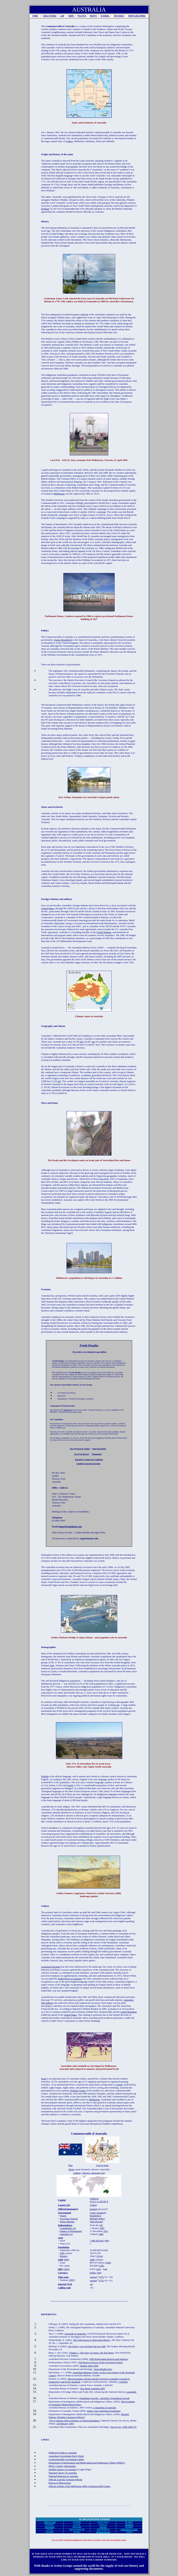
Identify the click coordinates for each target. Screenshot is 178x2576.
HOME (35, 16)
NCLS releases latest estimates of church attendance (74, 2420)
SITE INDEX (119, 16)
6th (106, 2240)
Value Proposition (99, 1449)
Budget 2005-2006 (89, 2365)
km (81, 1041)
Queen (63, 2215)
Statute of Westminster (71, 2231)
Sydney (69, 141)
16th (108, 2262)
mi (93, 1041)
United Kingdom (128, 2011)
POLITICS (82, 16)
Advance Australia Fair (93, 2173)
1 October (123, 2381)
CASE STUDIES (49, 16)
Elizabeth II (95, 2215)
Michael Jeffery (97, 2218)
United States (47, 908)
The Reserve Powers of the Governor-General (100, 2362)
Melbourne (59, 493)
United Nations (104, 932)
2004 (71, 2423)
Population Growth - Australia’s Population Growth (104, 2398)
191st (99, 2256)
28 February (62, 2423)
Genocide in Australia (75, 2333)
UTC (101, 2277)
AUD (99, 2273)
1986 (100, 2234)
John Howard (96, 2221)
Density (63, 2256)
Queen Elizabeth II (63, 639)
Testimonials (97, 1454)
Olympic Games (78, 2090)
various (93, 2280)
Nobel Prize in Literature (70, 1978)
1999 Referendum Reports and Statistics (108, 2359)
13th (101, 2265)
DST (72, 2280)
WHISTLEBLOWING (137, 16)
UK (101, 2225)
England (45, 208)
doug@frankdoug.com (70, 1526)
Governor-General (69, 2218)
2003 (66, 2269)
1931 (105, 2231)
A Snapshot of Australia (104, 2407)
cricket (119, 2084)
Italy (52, 1665)
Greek (70, 1785)
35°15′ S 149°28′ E (99, 2201)
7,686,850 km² (97, 2240)
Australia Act (66, 2234)
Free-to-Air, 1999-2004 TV (123, 2427)
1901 (102, 2228)
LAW (62, 16)
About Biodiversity (103, 2369)
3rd (98, 2269)
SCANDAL (105, 16)
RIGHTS (93, 16)
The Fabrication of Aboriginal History (92, 2340)
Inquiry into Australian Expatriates (104, 2410)
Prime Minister (67, 2221)
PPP (66, 2259)
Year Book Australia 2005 (92, 2388)
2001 (62, 2253)
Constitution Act (68, 2228)
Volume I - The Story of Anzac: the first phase (91, 2352)
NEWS (71, 16)
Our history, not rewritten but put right (86, 2346)
